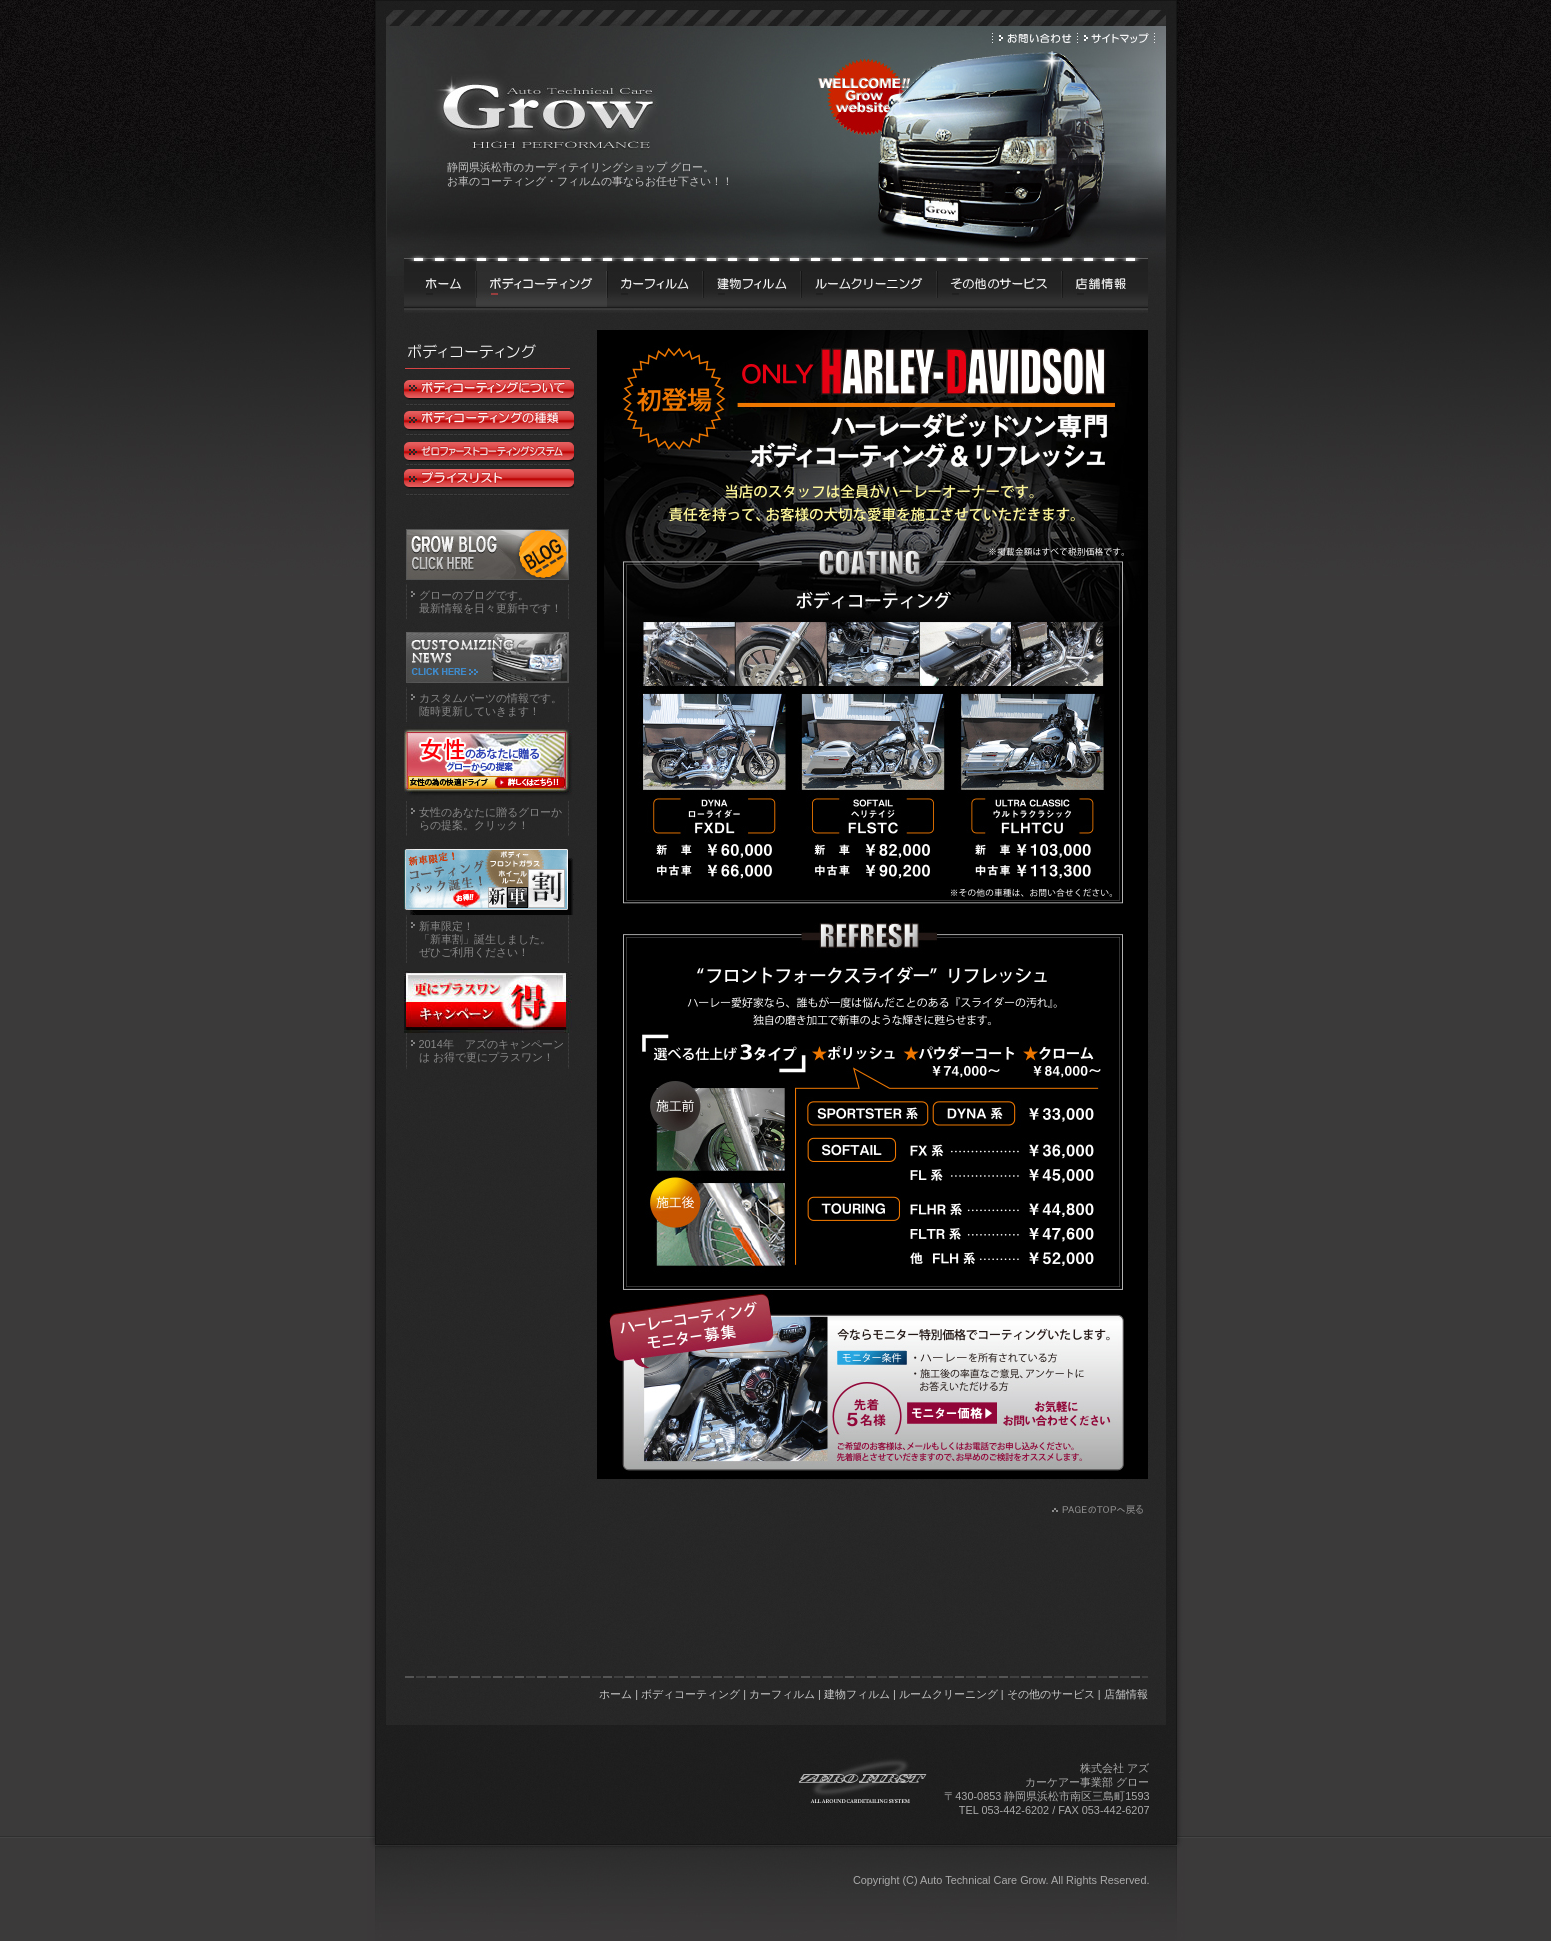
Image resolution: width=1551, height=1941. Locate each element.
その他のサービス (1051, 1694)
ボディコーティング (690, 1694)
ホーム (615, 1694)
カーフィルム (782, 1694)
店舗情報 (1126, 1694)
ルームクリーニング (948, 1694)
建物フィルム (857, 1694)
